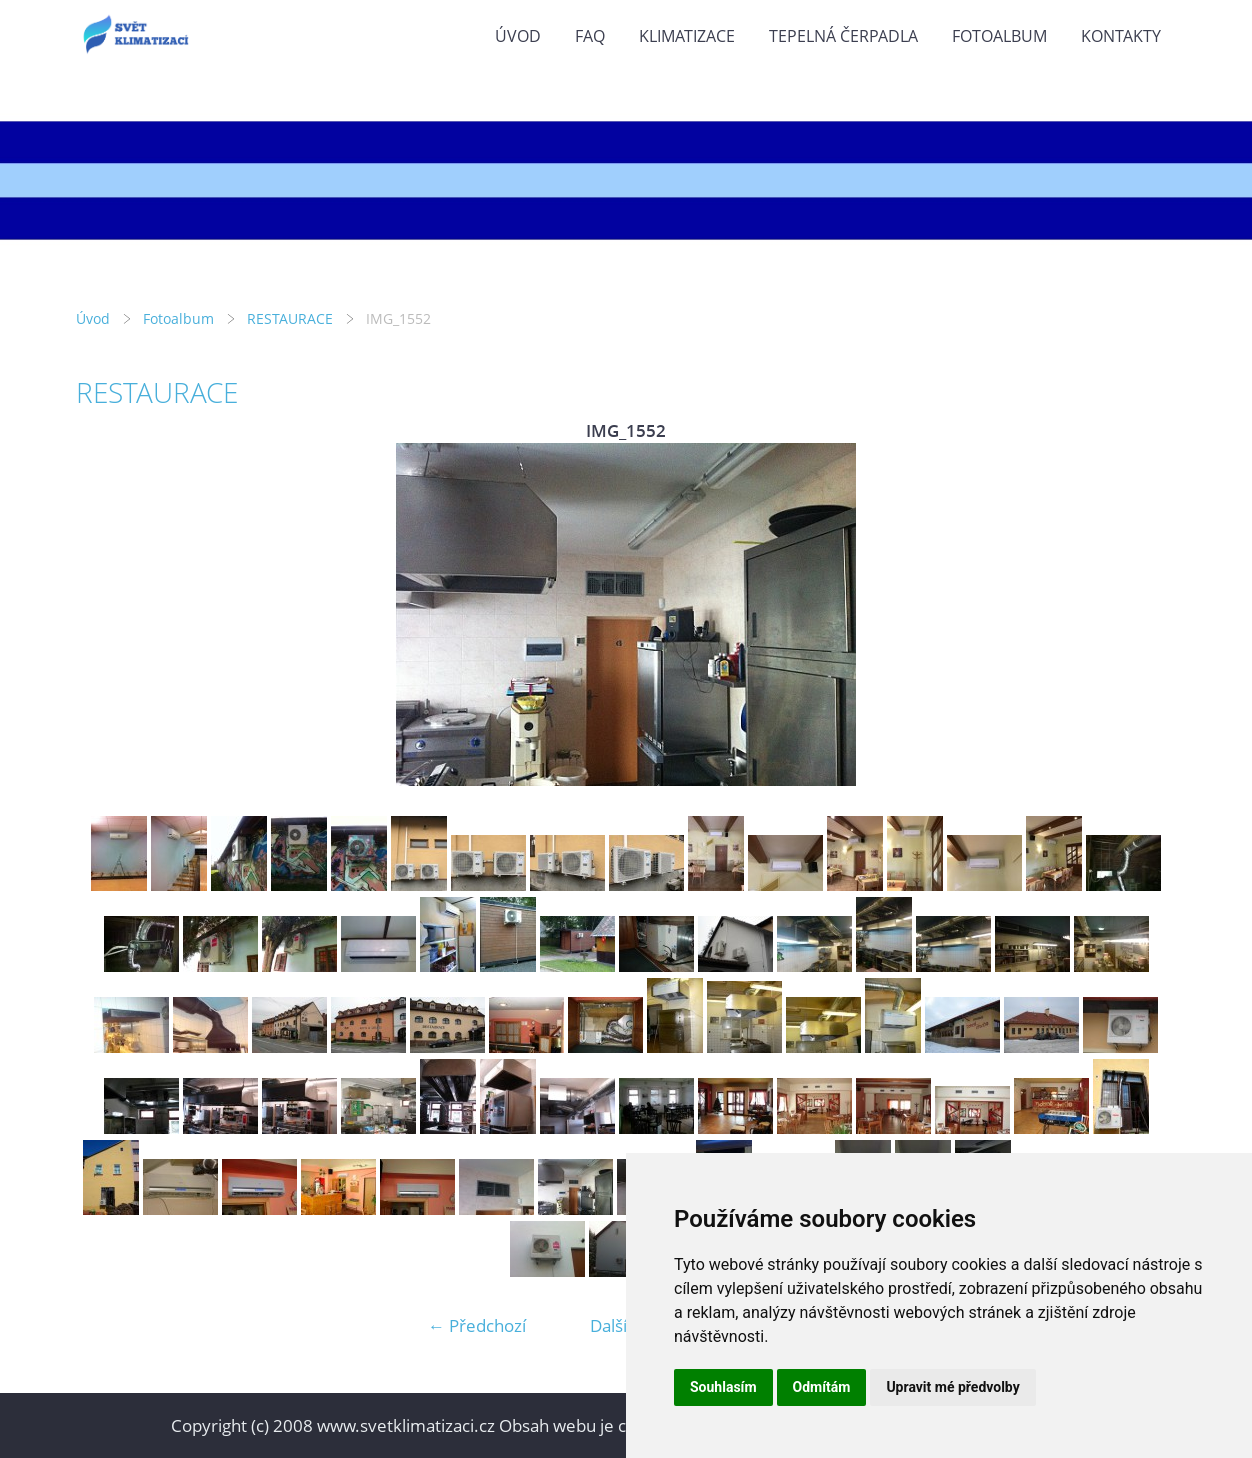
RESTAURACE (290, 318)
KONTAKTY (1121, 36)
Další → (619, 1325)
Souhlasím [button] (723, 1387)
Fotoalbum (999, 36)
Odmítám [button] (822, 1387)
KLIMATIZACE (687, 36)
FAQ (590, 36)
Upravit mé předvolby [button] (952, 1387)
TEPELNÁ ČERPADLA (843, 36)
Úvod (518, 36)
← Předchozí (477, 1325)
